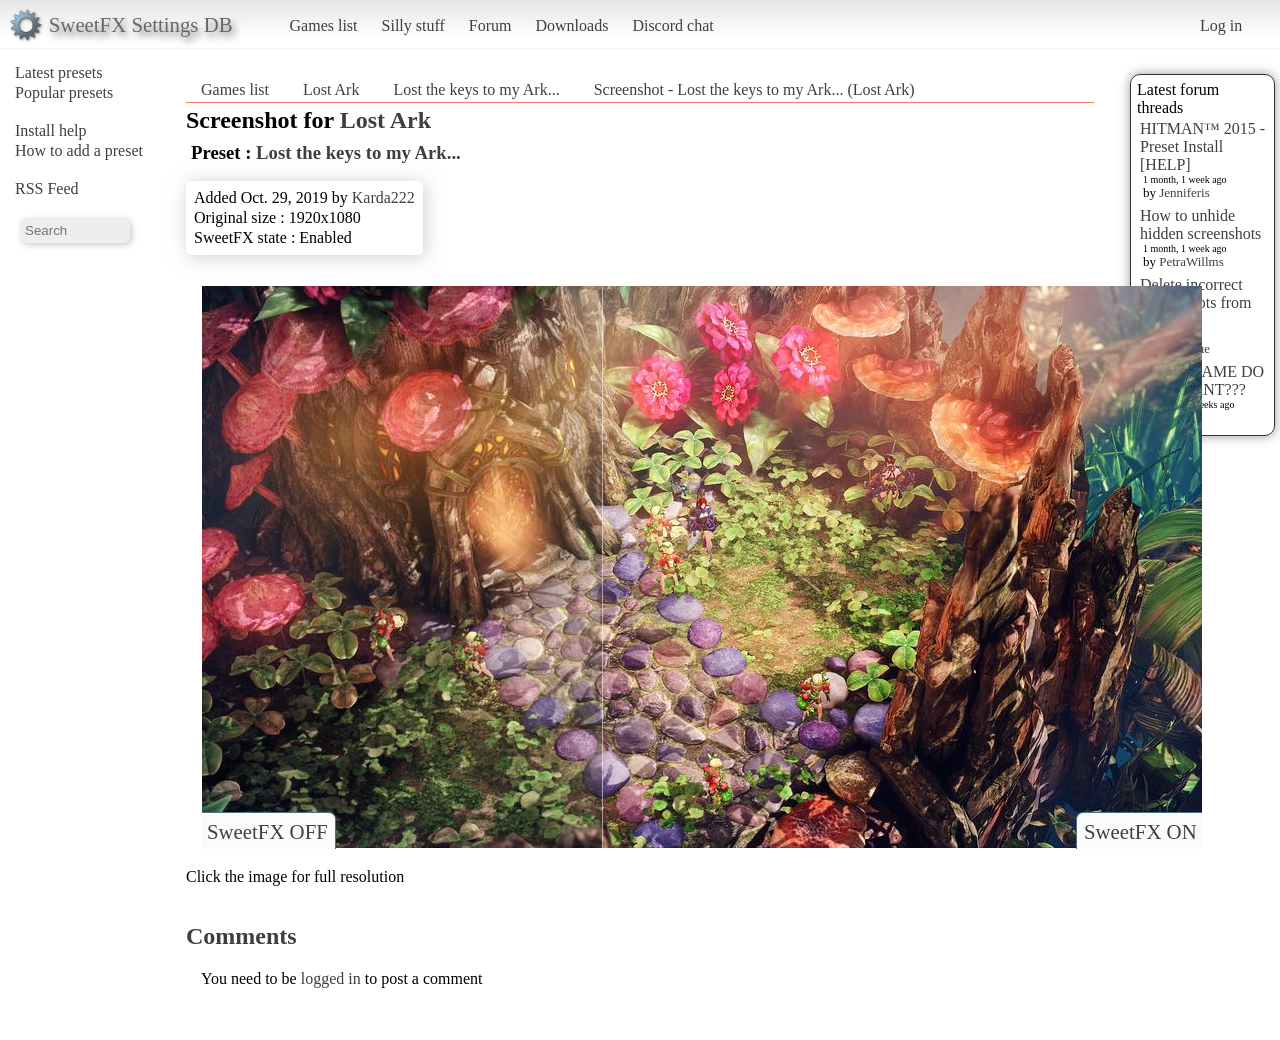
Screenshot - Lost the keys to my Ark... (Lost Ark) (754, 89)
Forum (490, 25)
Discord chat (672, 25)
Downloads (571, 25)
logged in (331, 978)
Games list (324, 25)
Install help (51, 130)
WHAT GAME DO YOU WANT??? (1202, 380)
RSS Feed (47, 188)
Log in (1221, 25)
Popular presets (64, 92)
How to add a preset (79, 150)
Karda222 (383, 197)
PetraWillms (1191, 261)
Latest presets (59, 72)
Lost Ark (331, 89)
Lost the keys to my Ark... (476, 89)
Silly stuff (413, 25)
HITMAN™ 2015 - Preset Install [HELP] (1202, 146)
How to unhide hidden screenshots (1200, 224)
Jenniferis (1184, 192)
